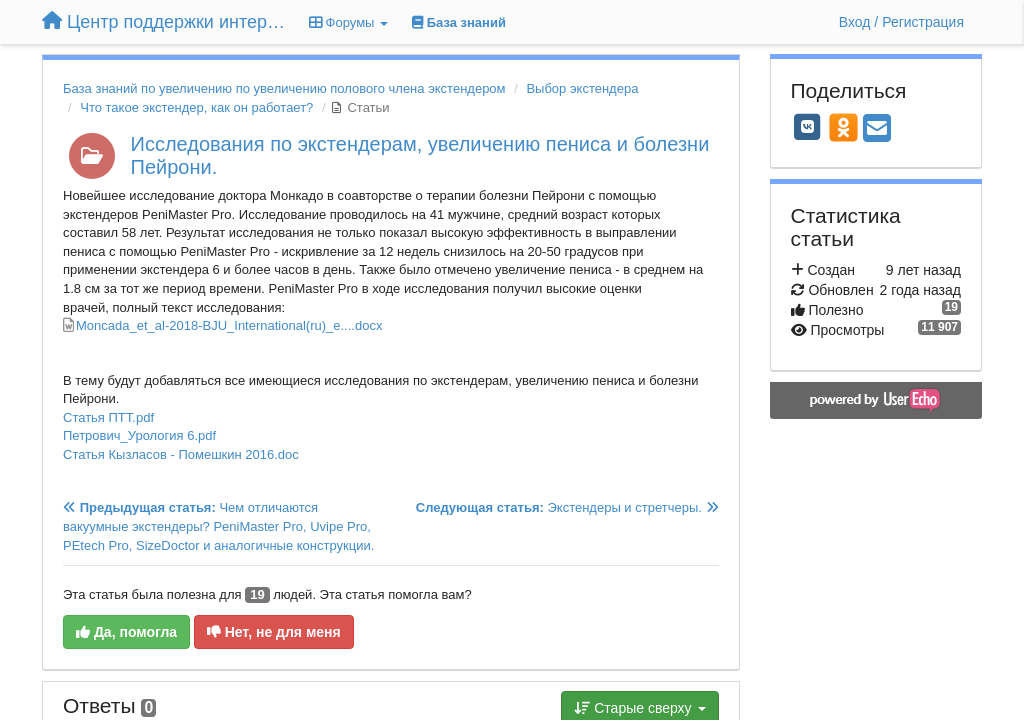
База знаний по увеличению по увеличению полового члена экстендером (284, 88)
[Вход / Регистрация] (901, 22)
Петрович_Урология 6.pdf (139, 435)
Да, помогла (126, 632)
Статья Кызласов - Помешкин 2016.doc (181, 454)
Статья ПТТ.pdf (108, 417)
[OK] (843, 127)
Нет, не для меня (274, 632)
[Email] (877, 129)
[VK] (808, 127)
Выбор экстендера (582, 88)
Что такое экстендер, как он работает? (196, 107)
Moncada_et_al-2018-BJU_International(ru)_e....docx (229, 325)
